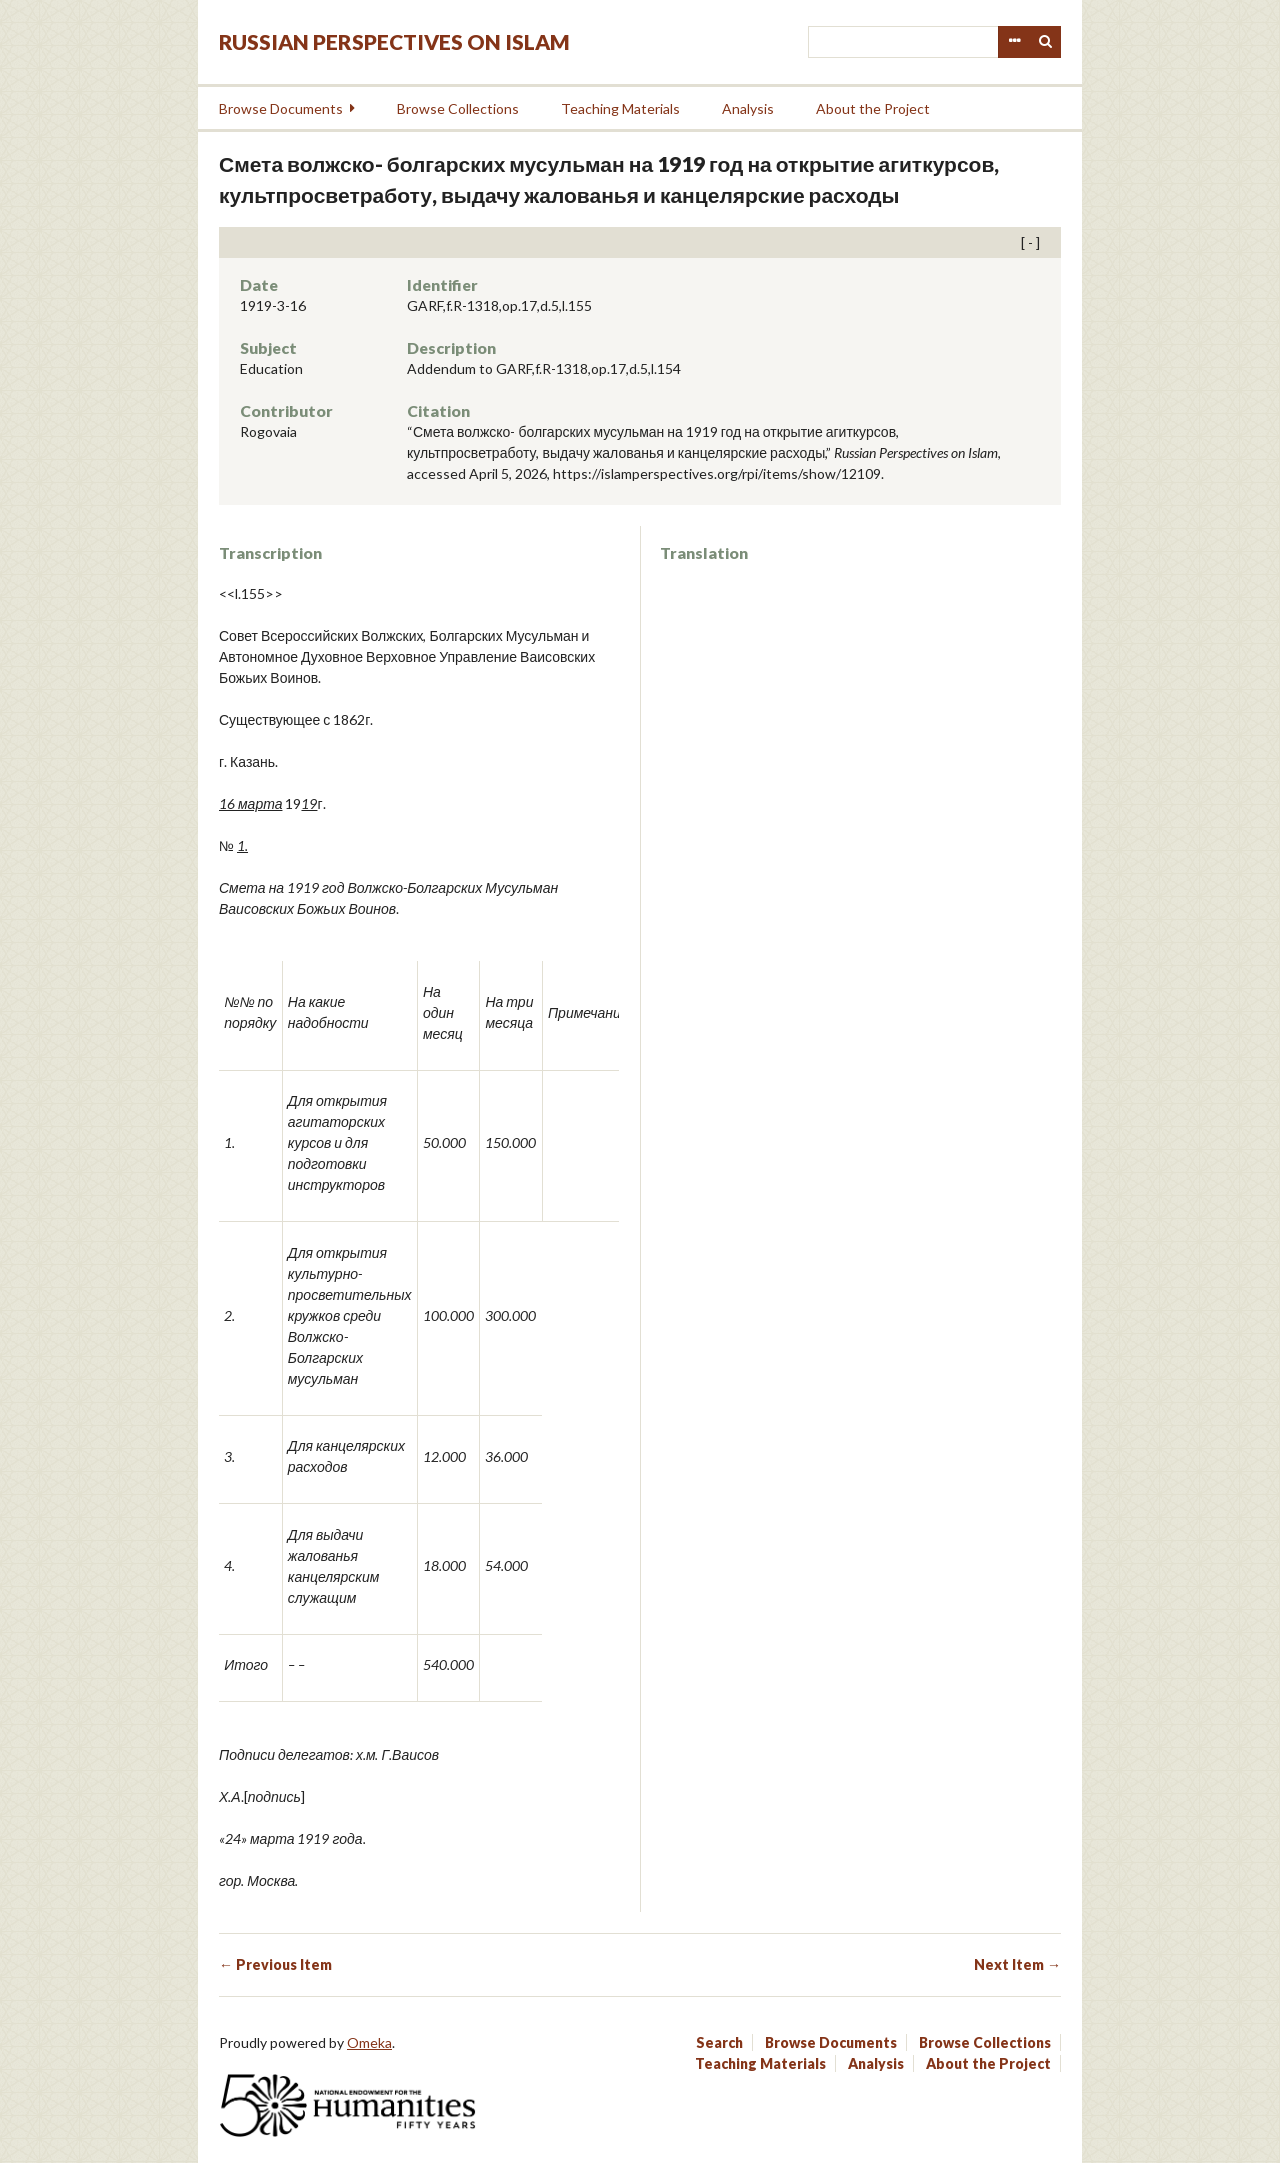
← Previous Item (275, 1964)
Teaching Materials (620, 108)
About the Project (873, 108)
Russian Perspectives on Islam (394, 41)
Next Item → (1017, 1964)
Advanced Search (1014, 42)
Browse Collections (458, 108)
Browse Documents (281, 108)
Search (1046, 42)
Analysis (748, 108)
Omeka (369, 2042)
